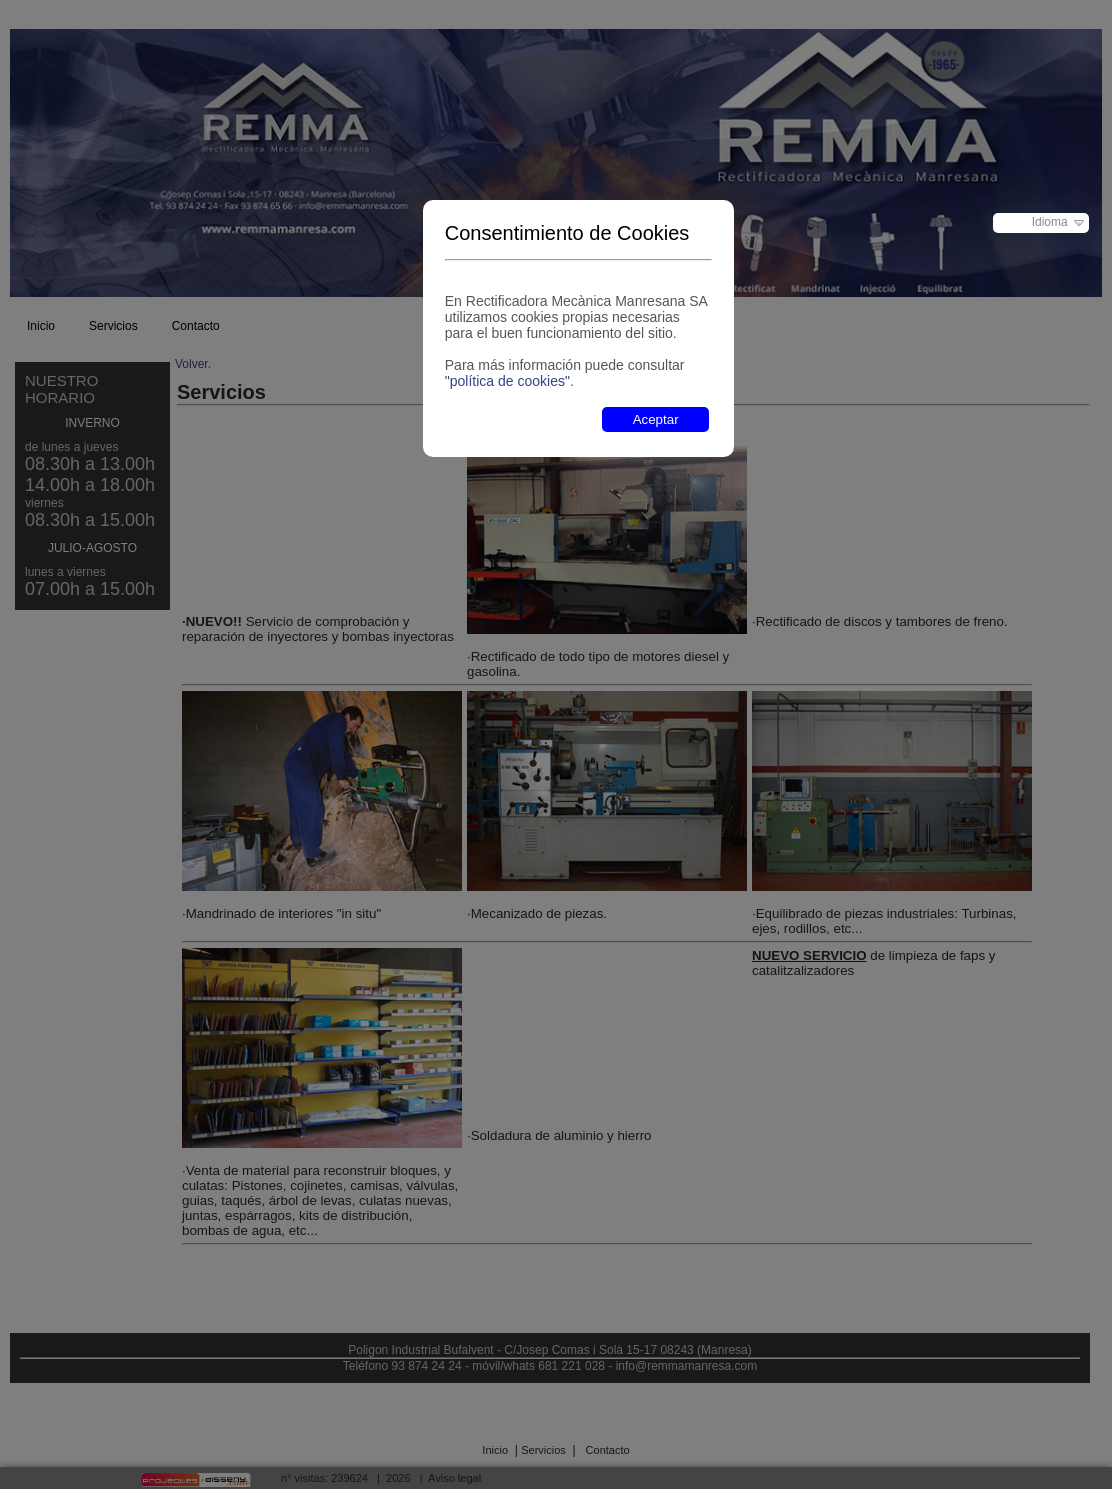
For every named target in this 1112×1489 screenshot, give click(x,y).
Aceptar (656, 419)
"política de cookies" (507, 381)
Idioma (1050, 222)
